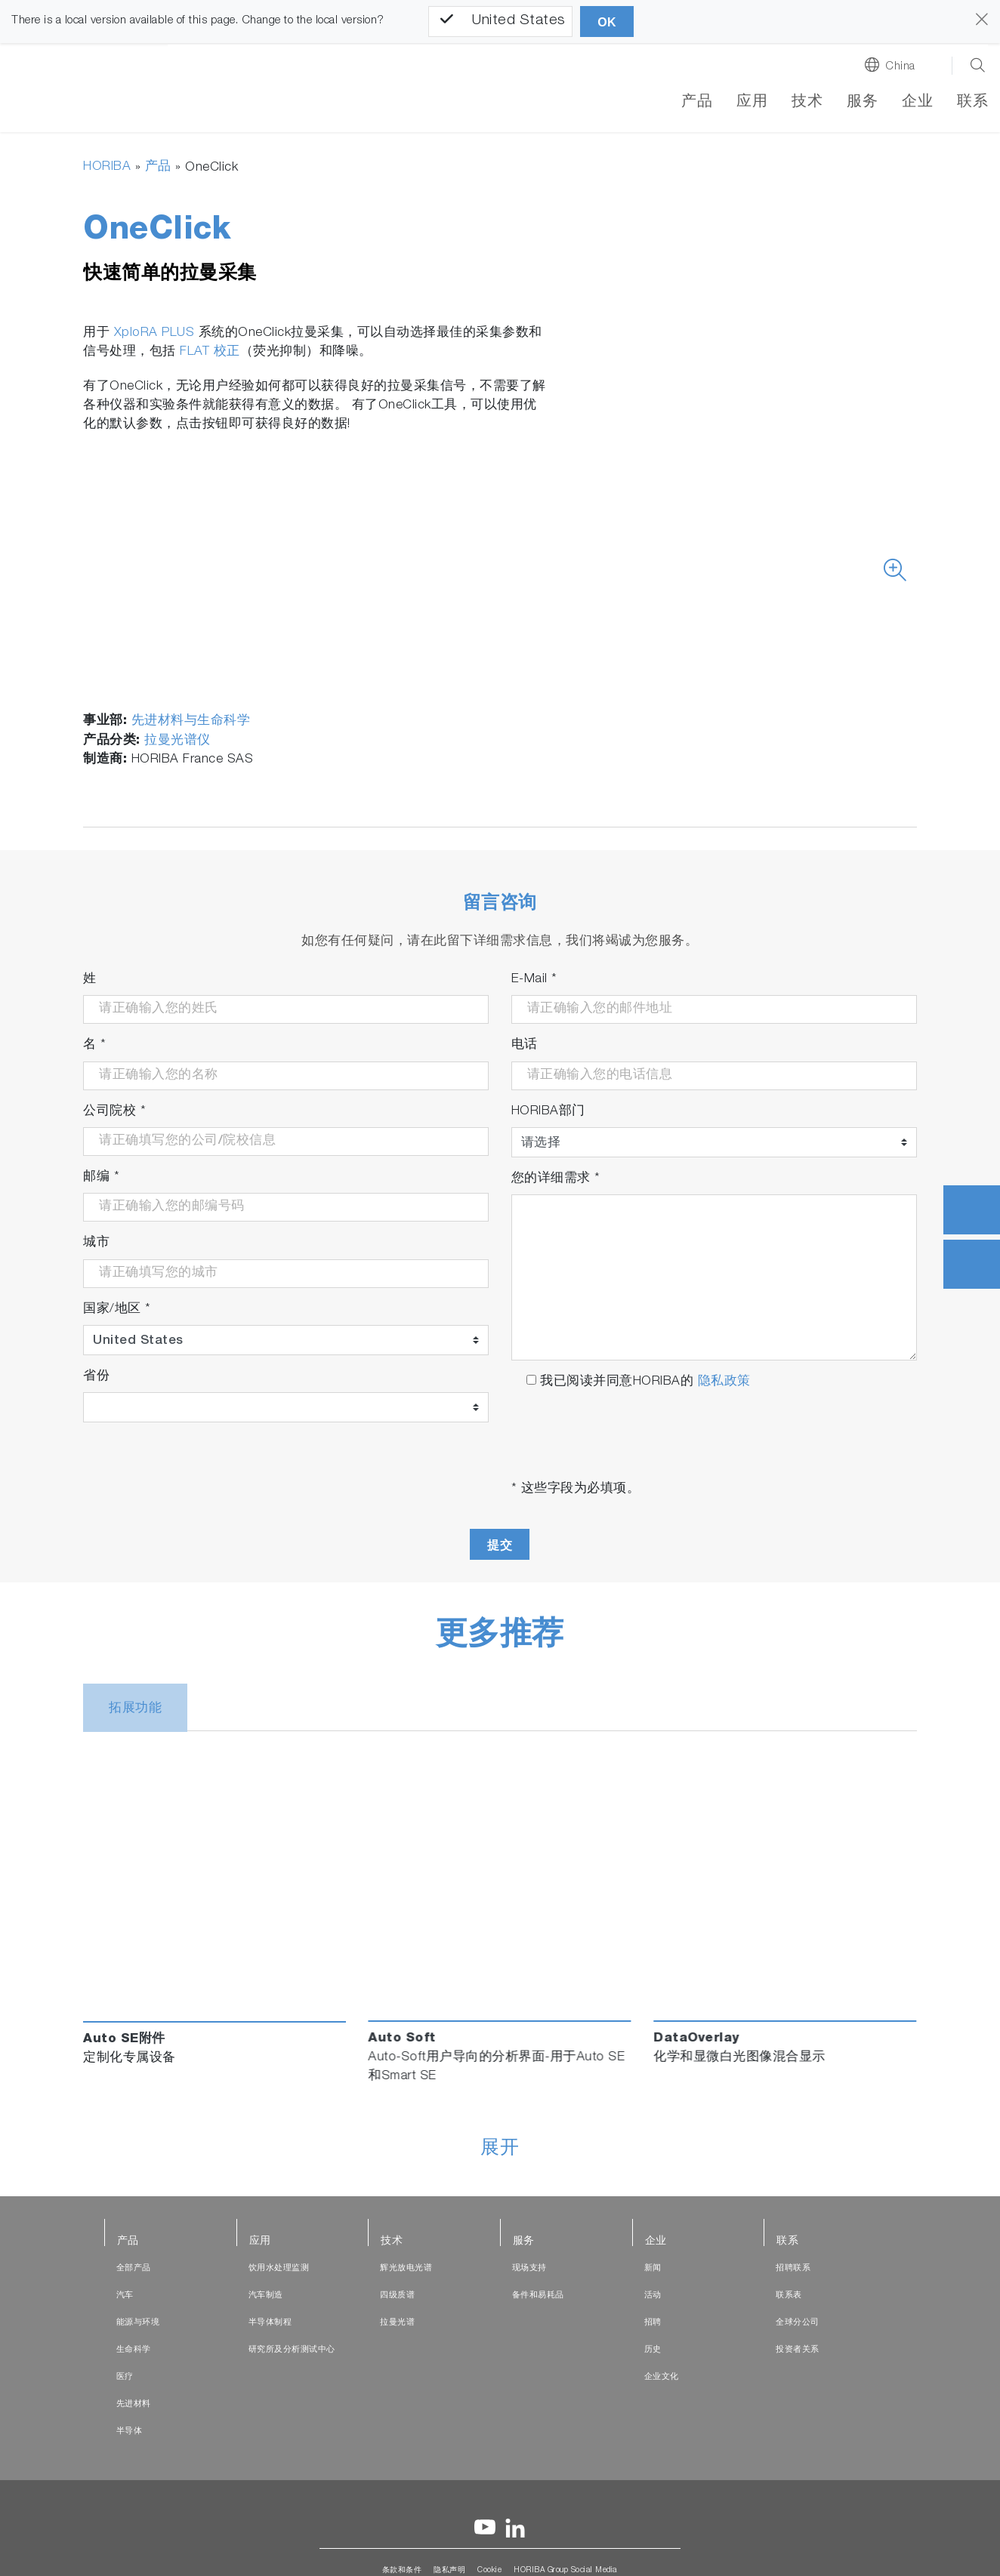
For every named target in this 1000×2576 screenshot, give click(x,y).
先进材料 (133, 2404)
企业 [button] (917, 102)
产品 (696, 102)
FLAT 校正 (210, 352)
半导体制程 (270, 2323)
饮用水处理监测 (279, 2268)
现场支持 (529, 2268)
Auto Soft (402, 2039)
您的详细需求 (555, 1178)
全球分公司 (797, 2323)
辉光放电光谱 (406, 2268)
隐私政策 (724, 1382)
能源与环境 (138, 2323)
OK (606, 22)
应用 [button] (751, 102)
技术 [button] (807, 102)
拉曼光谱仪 (177, 741)
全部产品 (133, 2268)
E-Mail (534, 979)
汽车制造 (265, 2295)
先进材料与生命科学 (191, 721)
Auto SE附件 (124, 2039)
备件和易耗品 (538, 2295)
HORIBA (107, 167)
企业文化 (661, 2377)
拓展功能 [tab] (135, 1709)
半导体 (129, 2431)
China (900, 66)
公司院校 (114, 1111)
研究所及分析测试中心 (291, 2350)
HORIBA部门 (548, 1111)
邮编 (101, 1177)
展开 (499, 2149)
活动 (653, 2295)
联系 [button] (972, 102)
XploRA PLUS (154, 333)
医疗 (125, 2377)
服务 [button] (862, 102)
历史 (653, 2350)
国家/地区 (117, 1309)
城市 (96, 1243)
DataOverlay (696, 2039)
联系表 (789, 2295)
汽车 (125, 2295)
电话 (524, 1045)
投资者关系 (797, 2350)
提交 (499, 1545)
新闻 (653, 2268)
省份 (96, 1376)
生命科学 (133, 2350)
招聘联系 (793, 2268)
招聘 (653, 2323)
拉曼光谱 (397, 2323)
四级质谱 (397, 2295)
